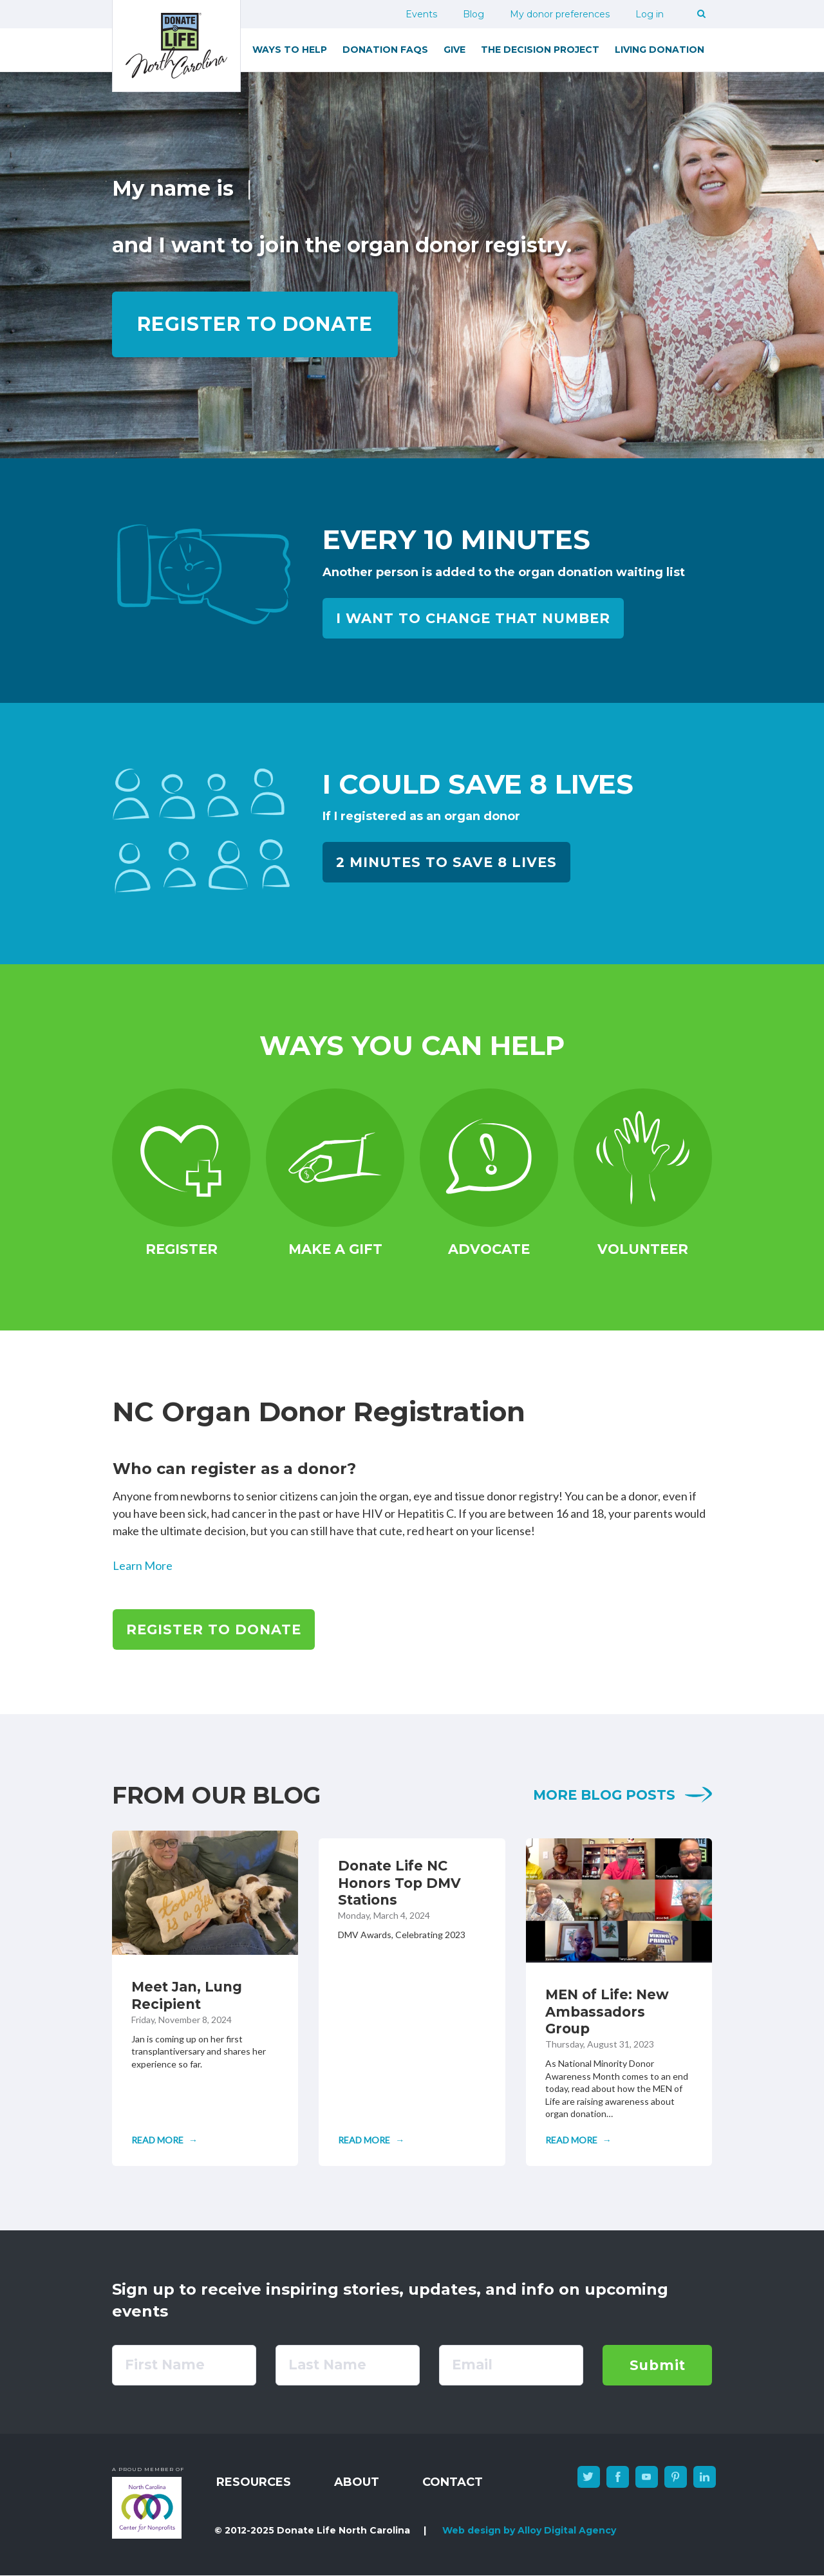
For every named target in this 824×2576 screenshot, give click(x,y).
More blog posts (604, 1795)
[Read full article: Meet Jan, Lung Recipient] (164, 2140)
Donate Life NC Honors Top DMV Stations (399, 1883)
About (356, 2482)
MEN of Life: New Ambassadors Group (607, 2011)
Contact (452, 2482)
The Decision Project (540, 49)
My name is (173, 188)
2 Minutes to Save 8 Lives (446, 862)
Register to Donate (213, 1629)
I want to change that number (473, 618)
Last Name (327, 2365)
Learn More (143, 1565)
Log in (649, 14)
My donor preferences (560, 14)
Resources (253, 2482)
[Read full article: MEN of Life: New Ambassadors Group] (578, 2140)
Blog (473, 14)
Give (454, 49)
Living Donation (659, 49)
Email (472, 2365)
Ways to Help (289, 49)
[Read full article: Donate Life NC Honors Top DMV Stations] (371, 2140)
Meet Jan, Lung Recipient (186, 1995)
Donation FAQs (385, 49)
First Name (165, 2365)
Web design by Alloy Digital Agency (529, 2530)
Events (421, 14)
